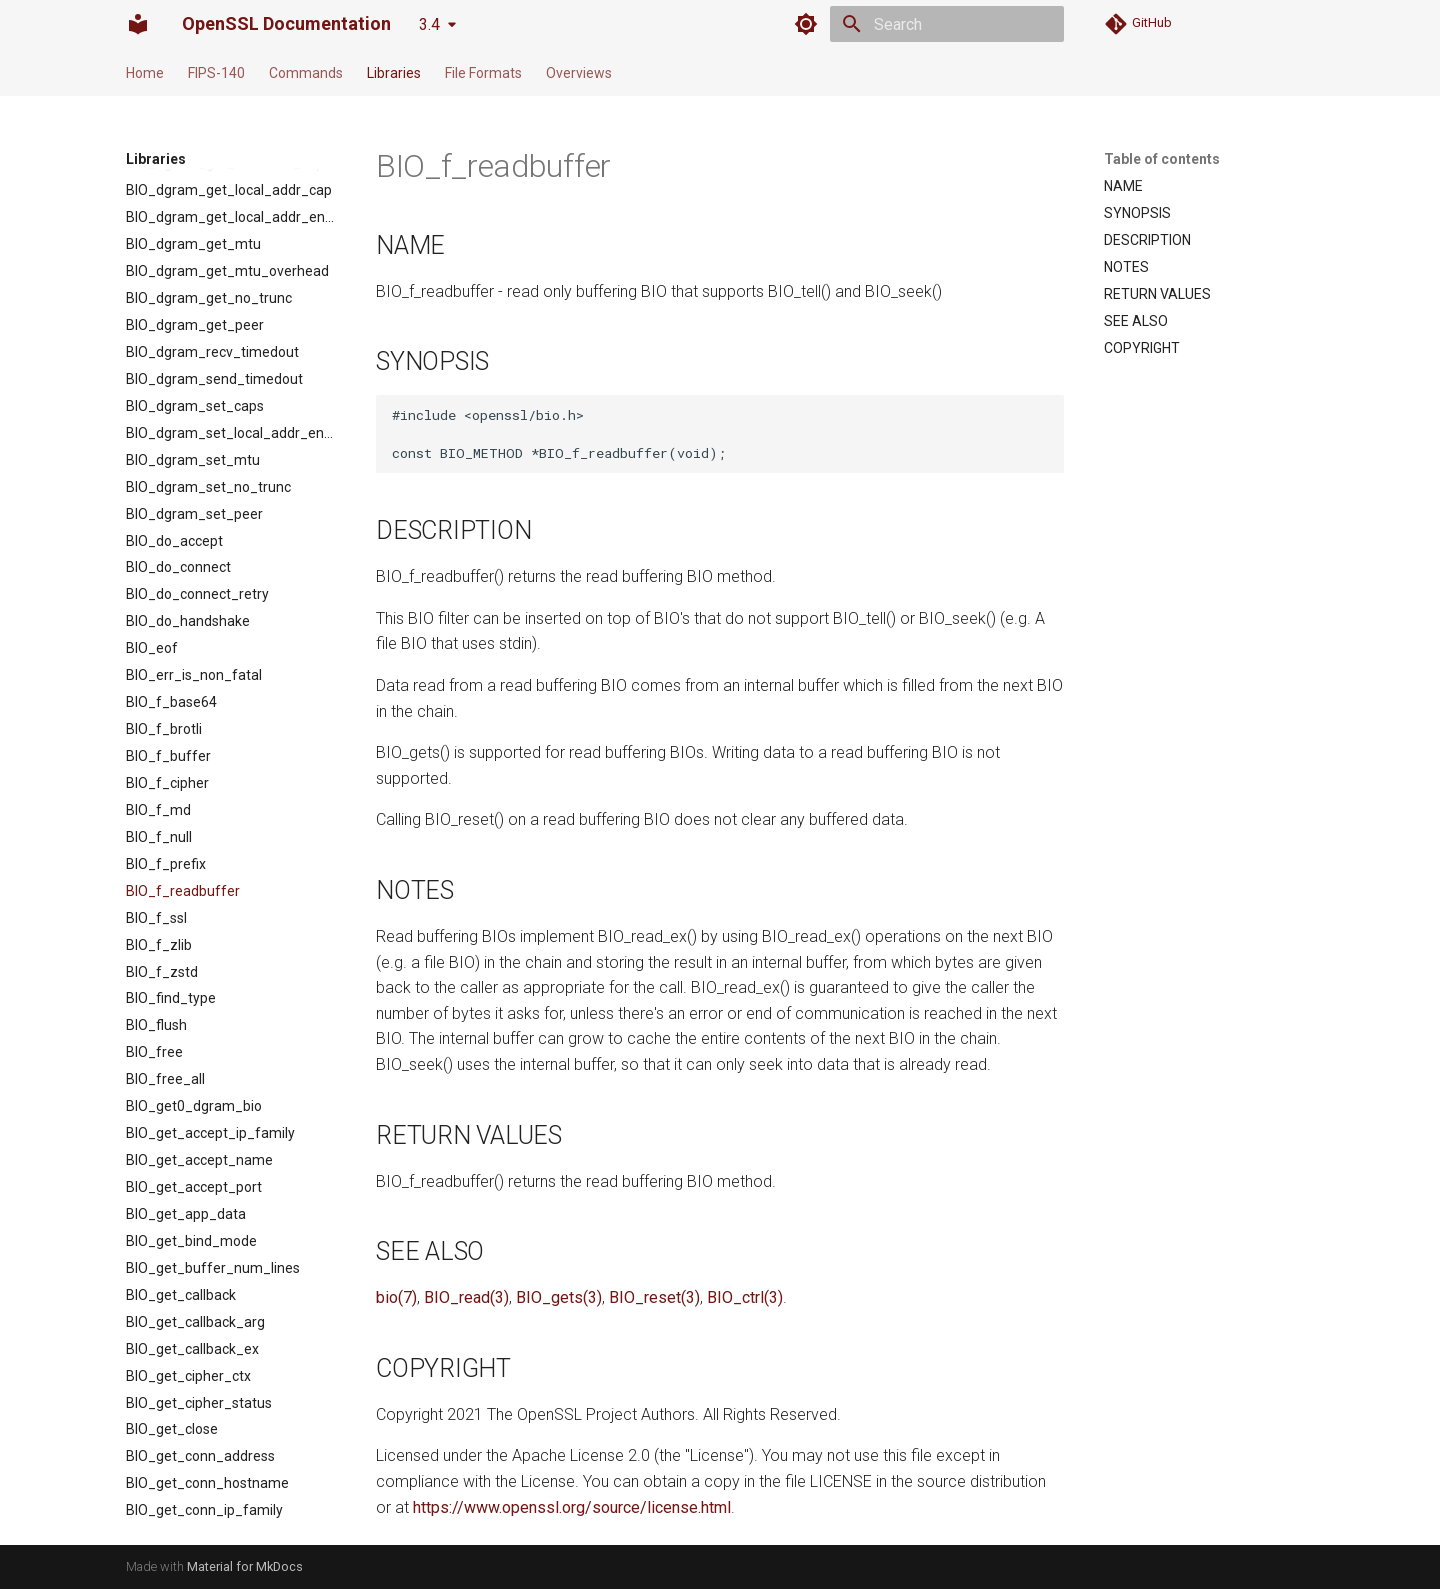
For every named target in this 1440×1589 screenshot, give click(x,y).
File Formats (483, 73)
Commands (306, 73)
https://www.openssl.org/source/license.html (572, 1507)
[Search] (947, 24)
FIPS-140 (216, 73)
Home (145, 73)
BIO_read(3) (466, 1297)
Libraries (394, 73)
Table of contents (1162, 159)
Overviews (579, 73)
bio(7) (396, 1297)
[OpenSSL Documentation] (138, 24)
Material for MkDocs (245, 1566)
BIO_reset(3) (654, 1297)
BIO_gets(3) (559, 1297)
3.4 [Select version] (429, 24)
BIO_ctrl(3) (745, 1297)
